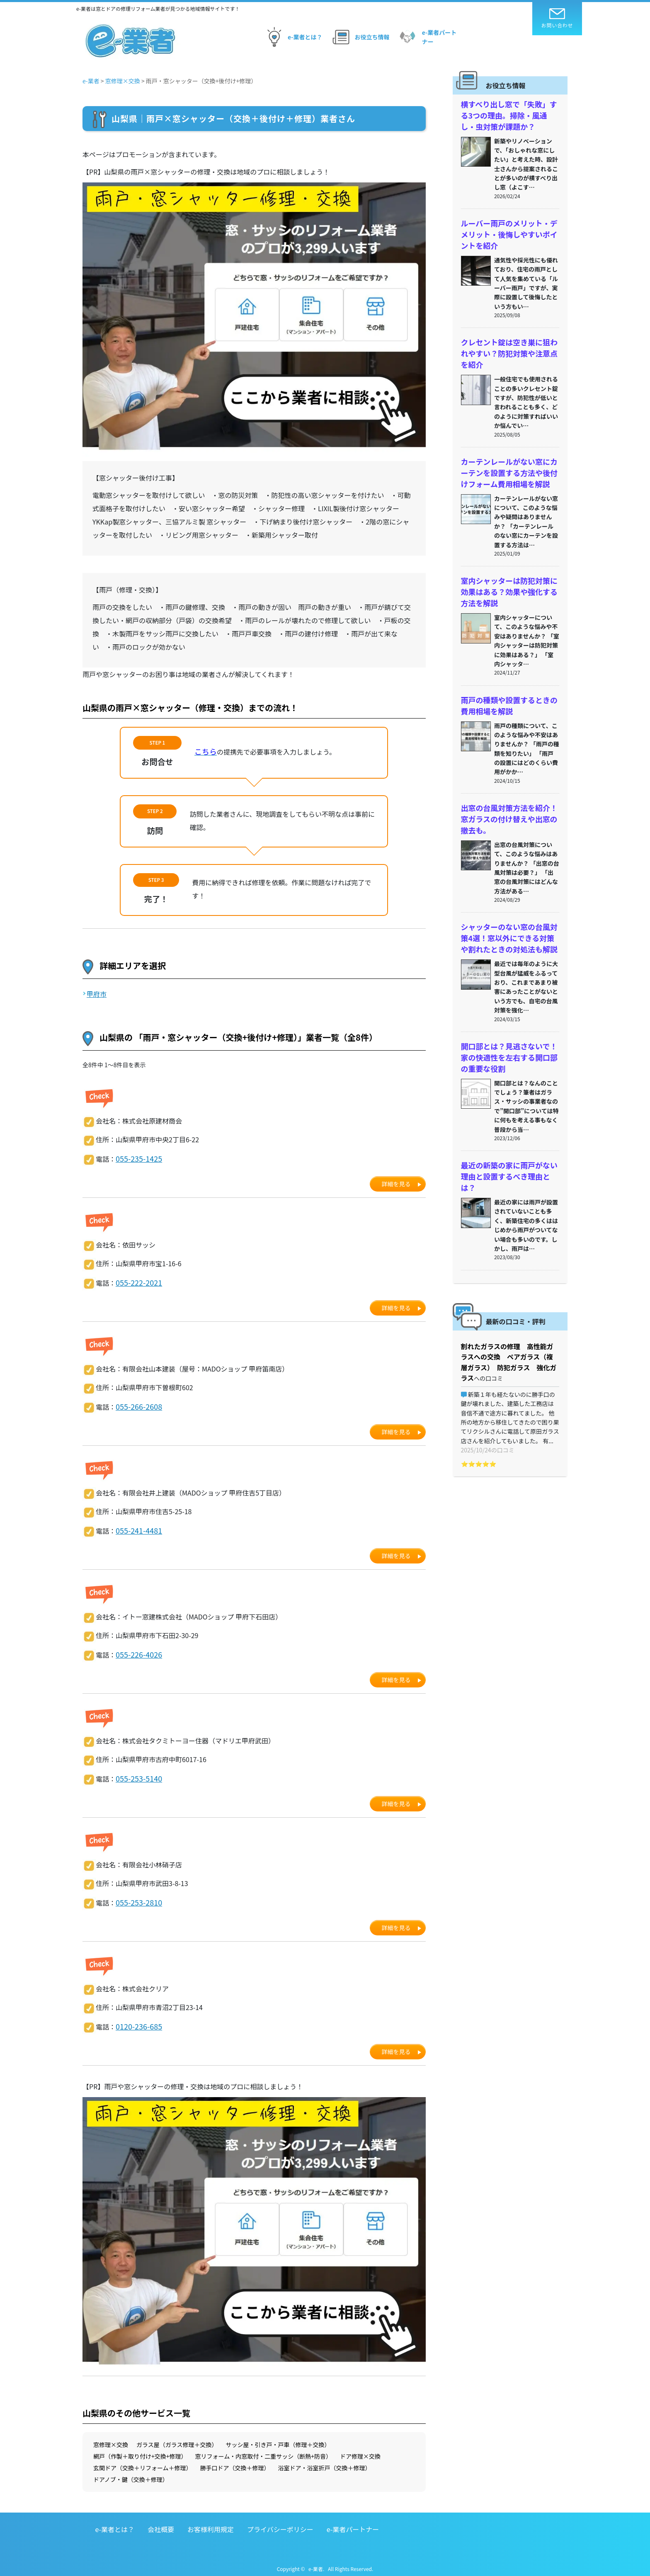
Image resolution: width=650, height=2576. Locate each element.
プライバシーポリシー (280, 2522)
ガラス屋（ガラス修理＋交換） (176, 2438)
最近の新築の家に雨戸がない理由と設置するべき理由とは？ (507, 1138)
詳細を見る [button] (396, 1183)
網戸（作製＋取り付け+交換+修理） (140, 2449)
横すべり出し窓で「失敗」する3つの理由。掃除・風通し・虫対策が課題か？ (509, 114)
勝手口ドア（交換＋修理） (235, 2461)
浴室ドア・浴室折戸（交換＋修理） (324, 2461)
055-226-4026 (136, 1651)
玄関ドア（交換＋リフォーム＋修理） (142, 2461)
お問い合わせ (557, 18)
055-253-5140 (136, 1774)
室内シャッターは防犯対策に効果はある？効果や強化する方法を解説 (507, 575)
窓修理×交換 (110, 2438)
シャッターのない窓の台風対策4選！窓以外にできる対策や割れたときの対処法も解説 (509, 912)
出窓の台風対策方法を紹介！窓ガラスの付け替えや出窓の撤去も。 (507, 796)
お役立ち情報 (360, 36)
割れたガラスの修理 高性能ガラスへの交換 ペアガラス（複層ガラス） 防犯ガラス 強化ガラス (510, 1309)
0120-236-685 (136, 2020)
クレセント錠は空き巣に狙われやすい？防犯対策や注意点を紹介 (507, 344)
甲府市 (97, 994)
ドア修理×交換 (360, 2449)
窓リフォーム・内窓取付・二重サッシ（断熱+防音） (263, 2449)
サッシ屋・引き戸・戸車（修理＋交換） (278, 2438)
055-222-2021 (136, 1281)
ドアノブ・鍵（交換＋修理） (130, 2473)
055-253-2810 (136, 1897)
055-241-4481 (136, 1527)
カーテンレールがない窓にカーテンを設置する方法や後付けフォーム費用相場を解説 (507, 460)
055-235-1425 (136, 1158)
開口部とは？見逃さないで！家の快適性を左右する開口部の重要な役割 (507, 1027)
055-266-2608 (136, 1404)
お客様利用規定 (210, 2522)
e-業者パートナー (426, 36)
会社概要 (161, 2522)
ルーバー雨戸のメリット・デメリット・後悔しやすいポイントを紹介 (507, 229)
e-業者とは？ (292, 36)
